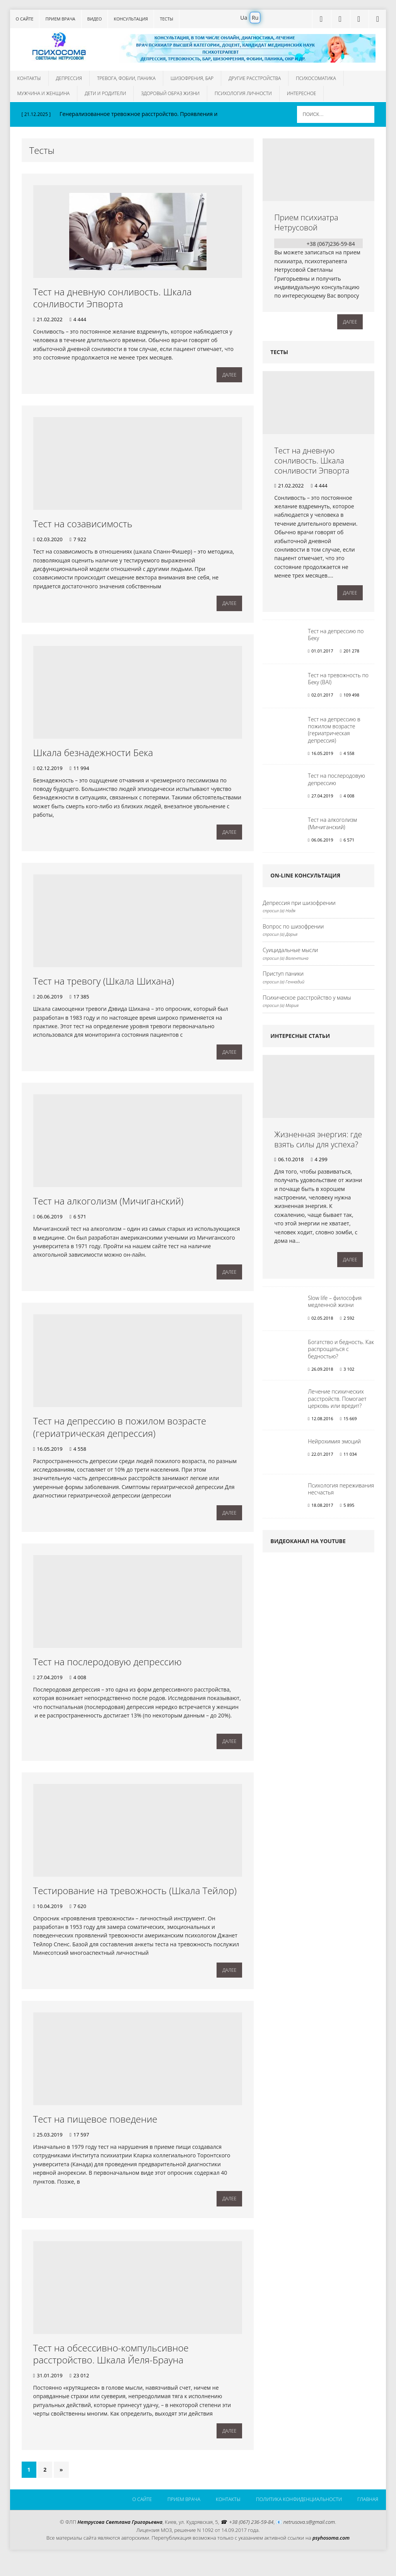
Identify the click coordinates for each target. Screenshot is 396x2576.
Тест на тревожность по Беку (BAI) (338, 682)
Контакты (29, 78)
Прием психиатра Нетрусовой (306, 222)
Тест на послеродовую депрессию (107, 1671)
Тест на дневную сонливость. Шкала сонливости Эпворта (112, 297)
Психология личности (243, 93)
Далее (229, 376)
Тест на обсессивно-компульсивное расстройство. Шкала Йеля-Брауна (111, 2368)
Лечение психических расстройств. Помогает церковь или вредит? (337, 1401)
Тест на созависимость (83, 525)
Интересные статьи (300, 1039)
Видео (94, 19)
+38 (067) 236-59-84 (251, 2538)
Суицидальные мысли (290, 953)
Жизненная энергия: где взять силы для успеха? (318, 1143)
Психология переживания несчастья (341, 1492)
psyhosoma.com (331, 2554)
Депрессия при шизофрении (299, 906)
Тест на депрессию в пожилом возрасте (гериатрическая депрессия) (120, 1435)
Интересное (301, 93)
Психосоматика (316, 78)
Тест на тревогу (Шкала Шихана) (103, 986)
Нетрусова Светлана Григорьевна (119, 2538)
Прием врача (60, 19)
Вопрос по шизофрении (293, 929)
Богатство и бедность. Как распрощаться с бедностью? (341, 1352)
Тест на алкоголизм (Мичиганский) (108, 1207)
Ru (255, 17)
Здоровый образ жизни (170, 93)
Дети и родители (105, 93)
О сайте (25, 19)
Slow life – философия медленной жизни (335, 1305)
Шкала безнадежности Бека (93, 755)
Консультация (131, 19)
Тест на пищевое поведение (95, 2132)
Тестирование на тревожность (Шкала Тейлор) (135, 1901)
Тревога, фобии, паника (126, 78)
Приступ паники (283, 977)
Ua (243, 17)
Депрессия (69, 78)
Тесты (166, 19)
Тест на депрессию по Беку (336, 637)
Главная (367, 2516)
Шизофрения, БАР (192, 78)
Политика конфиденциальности (296, 2516)
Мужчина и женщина (43, 93)
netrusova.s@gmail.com (309, 2538)
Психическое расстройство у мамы (307, 1000)
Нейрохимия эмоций (334, 1444)
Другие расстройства (255, 78)
